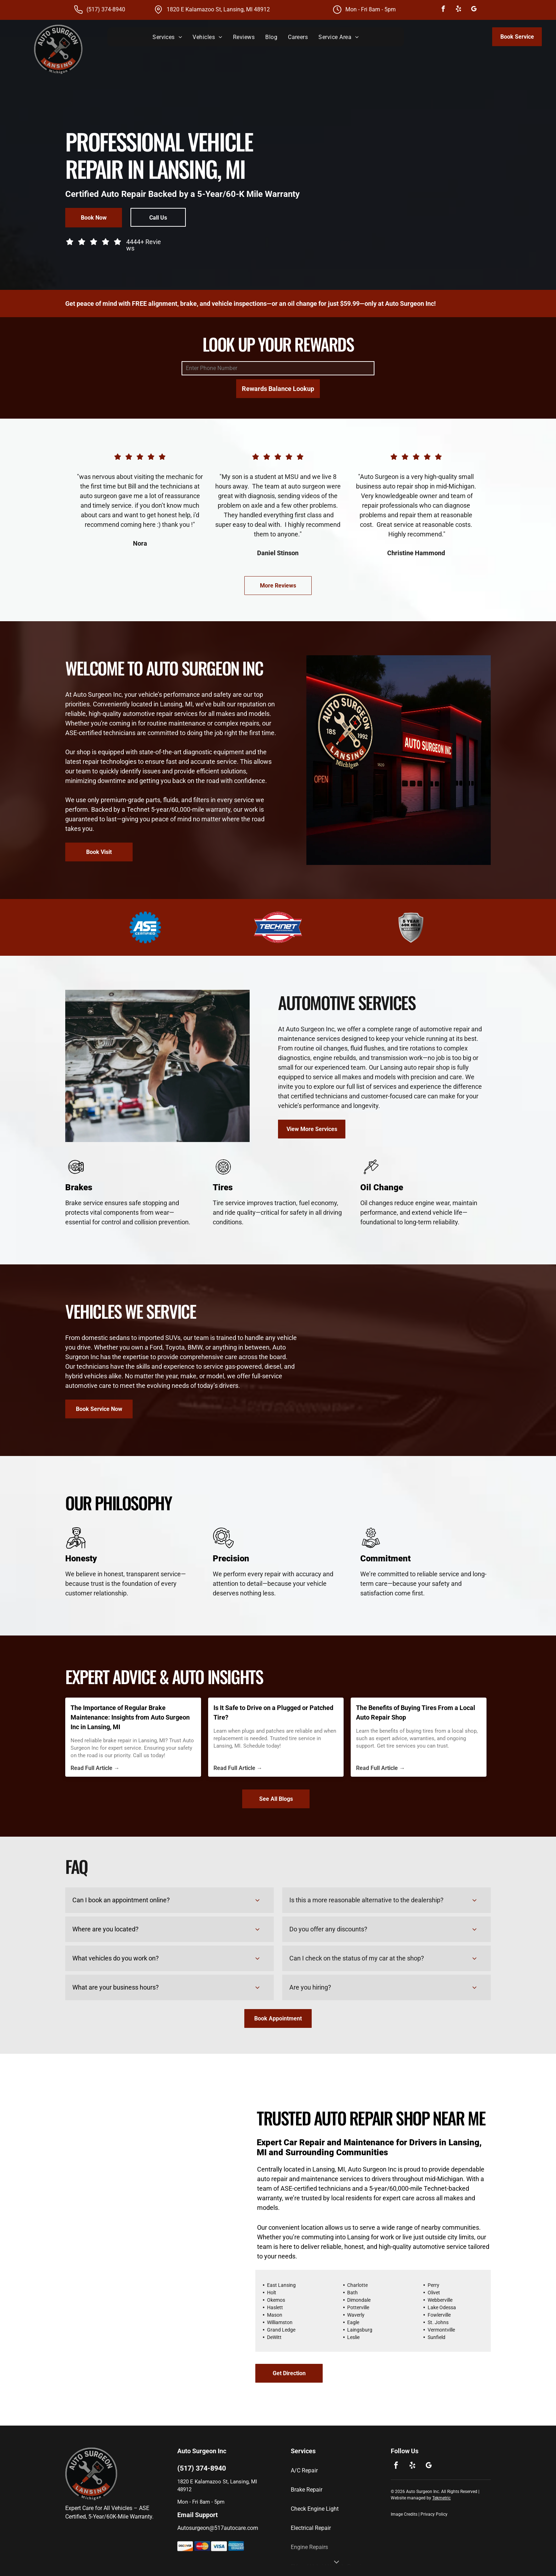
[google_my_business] (473, 10)
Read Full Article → (95, 1768)
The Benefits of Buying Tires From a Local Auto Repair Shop (415, 1712)
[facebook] (443, 10)
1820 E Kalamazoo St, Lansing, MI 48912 (218, 9)
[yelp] (458, 10)
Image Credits (404, 2514)
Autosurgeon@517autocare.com (217, 2528)
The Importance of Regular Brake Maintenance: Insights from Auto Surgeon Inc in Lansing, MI (130, 1717)
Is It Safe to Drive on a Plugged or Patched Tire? (273, 1712)
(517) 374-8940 (106, 9)
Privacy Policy (434, 2514)
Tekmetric (441, 2497)
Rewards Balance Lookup (278, 388)
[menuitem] (167, 37)
